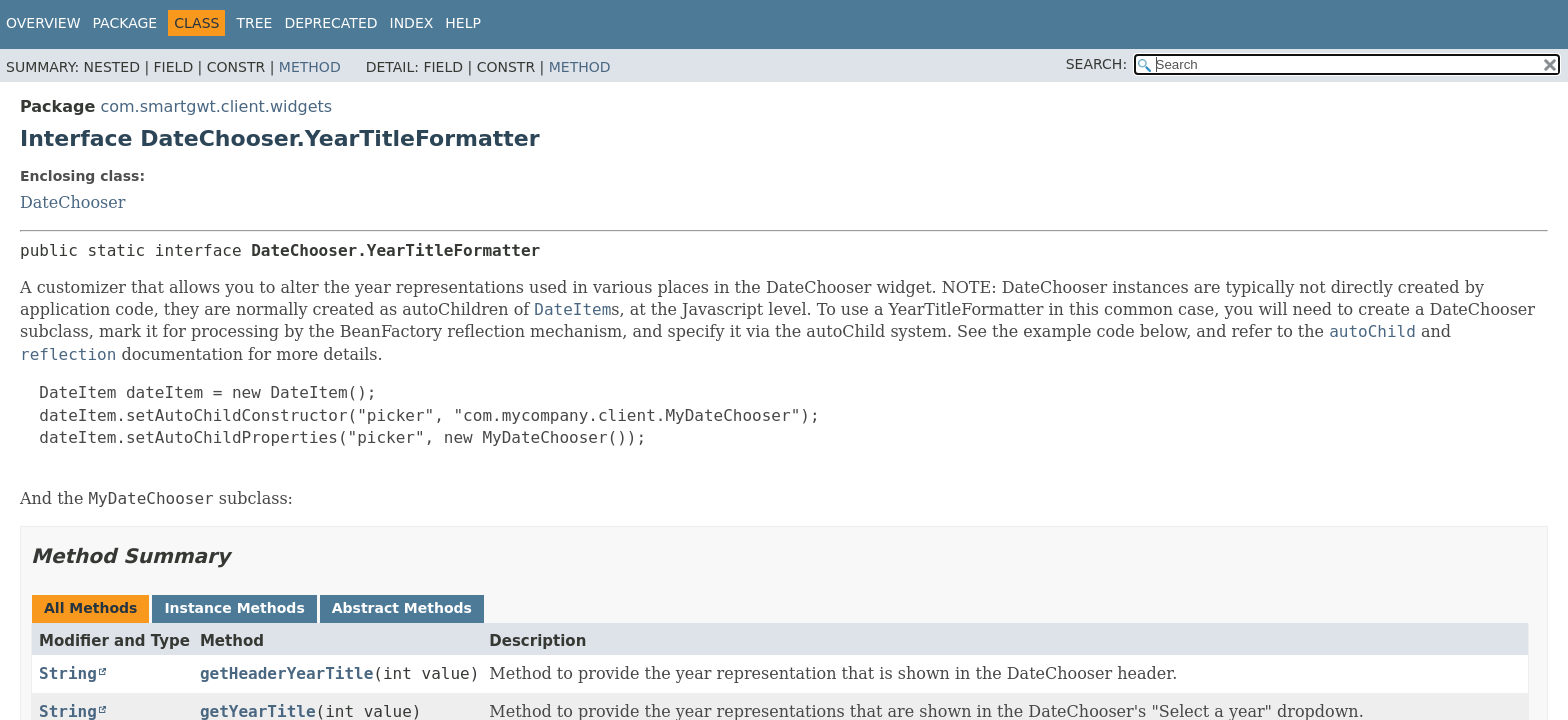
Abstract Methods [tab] (402, 608)
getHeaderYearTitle (286, 673)
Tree (254, 23)
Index (412, 23)
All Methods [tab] (90, 608)
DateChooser (72, 202)
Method (310, 67)
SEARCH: (1096, 64)
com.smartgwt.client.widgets (216, 106)
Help (463, 23)
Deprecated (330, 23)
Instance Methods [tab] (234, 608)
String (68, 673)
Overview (43, 23)
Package (125, 23)
